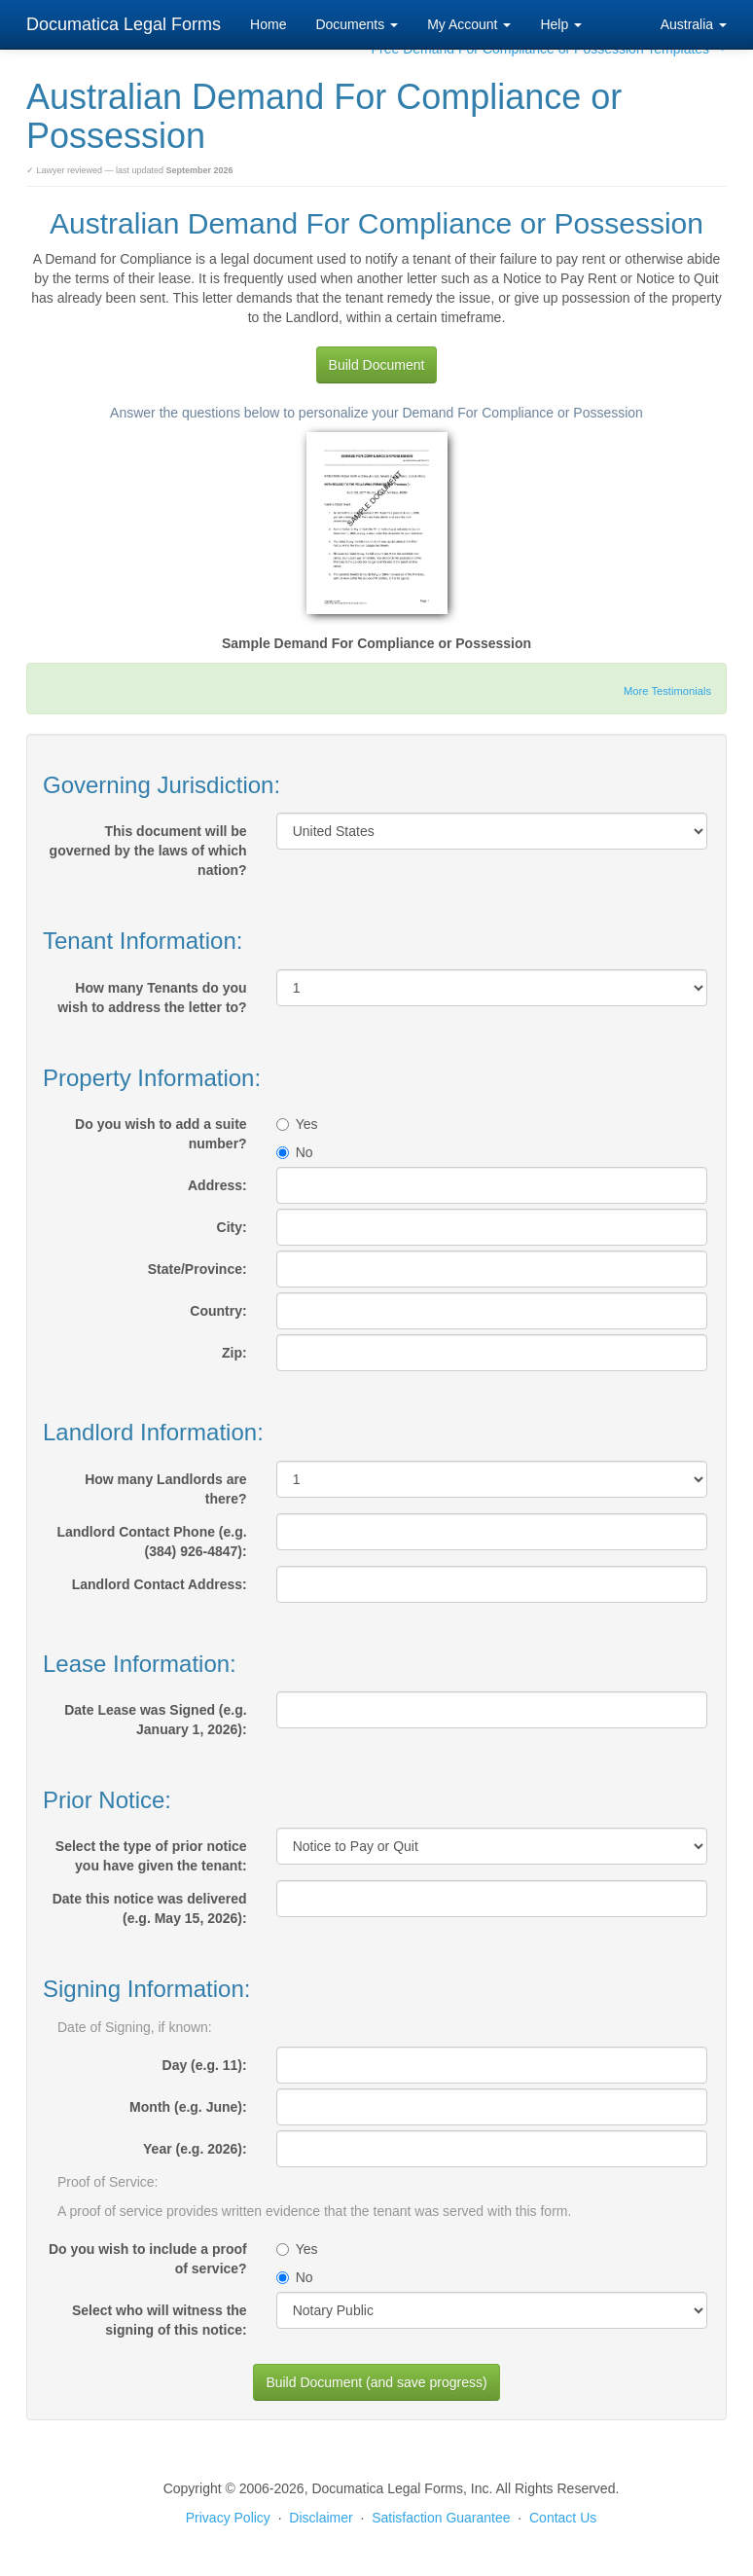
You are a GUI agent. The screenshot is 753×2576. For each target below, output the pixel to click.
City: (232, 1227)
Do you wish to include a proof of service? (148, 2258)
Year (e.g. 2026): (195, 2149)
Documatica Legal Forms (123, 24)
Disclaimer (320, 2517)
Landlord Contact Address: (159, 1584)
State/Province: (197, 1269)
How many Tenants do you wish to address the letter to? (151, 997)
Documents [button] (356, 24)
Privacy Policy (228, 2517)
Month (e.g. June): (188, 2107)
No (294, 1152)
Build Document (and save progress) (376, 2382)
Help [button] (561, 24)
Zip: (234, 1353)
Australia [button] (694, 24)
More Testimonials (667, 691)
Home (268, 24)
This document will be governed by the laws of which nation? (148, 850)
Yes (297, 1124)
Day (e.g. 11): (204, 2065)
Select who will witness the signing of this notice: (159, 2320)
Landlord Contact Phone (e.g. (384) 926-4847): (151, 1541)
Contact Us (562, 2517)
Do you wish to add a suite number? (161, 1133)
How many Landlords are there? (165, 1488)
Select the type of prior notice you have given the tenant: (151, 1855)
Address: (217, 1185)
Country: (218, 1311)
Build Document (377, 365)
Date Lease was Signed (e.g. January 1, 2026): (155, 1719)
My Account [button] (469, 24)
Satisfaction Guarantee (441, 2517)
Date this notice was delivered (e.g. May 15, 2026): (150, 1908)
